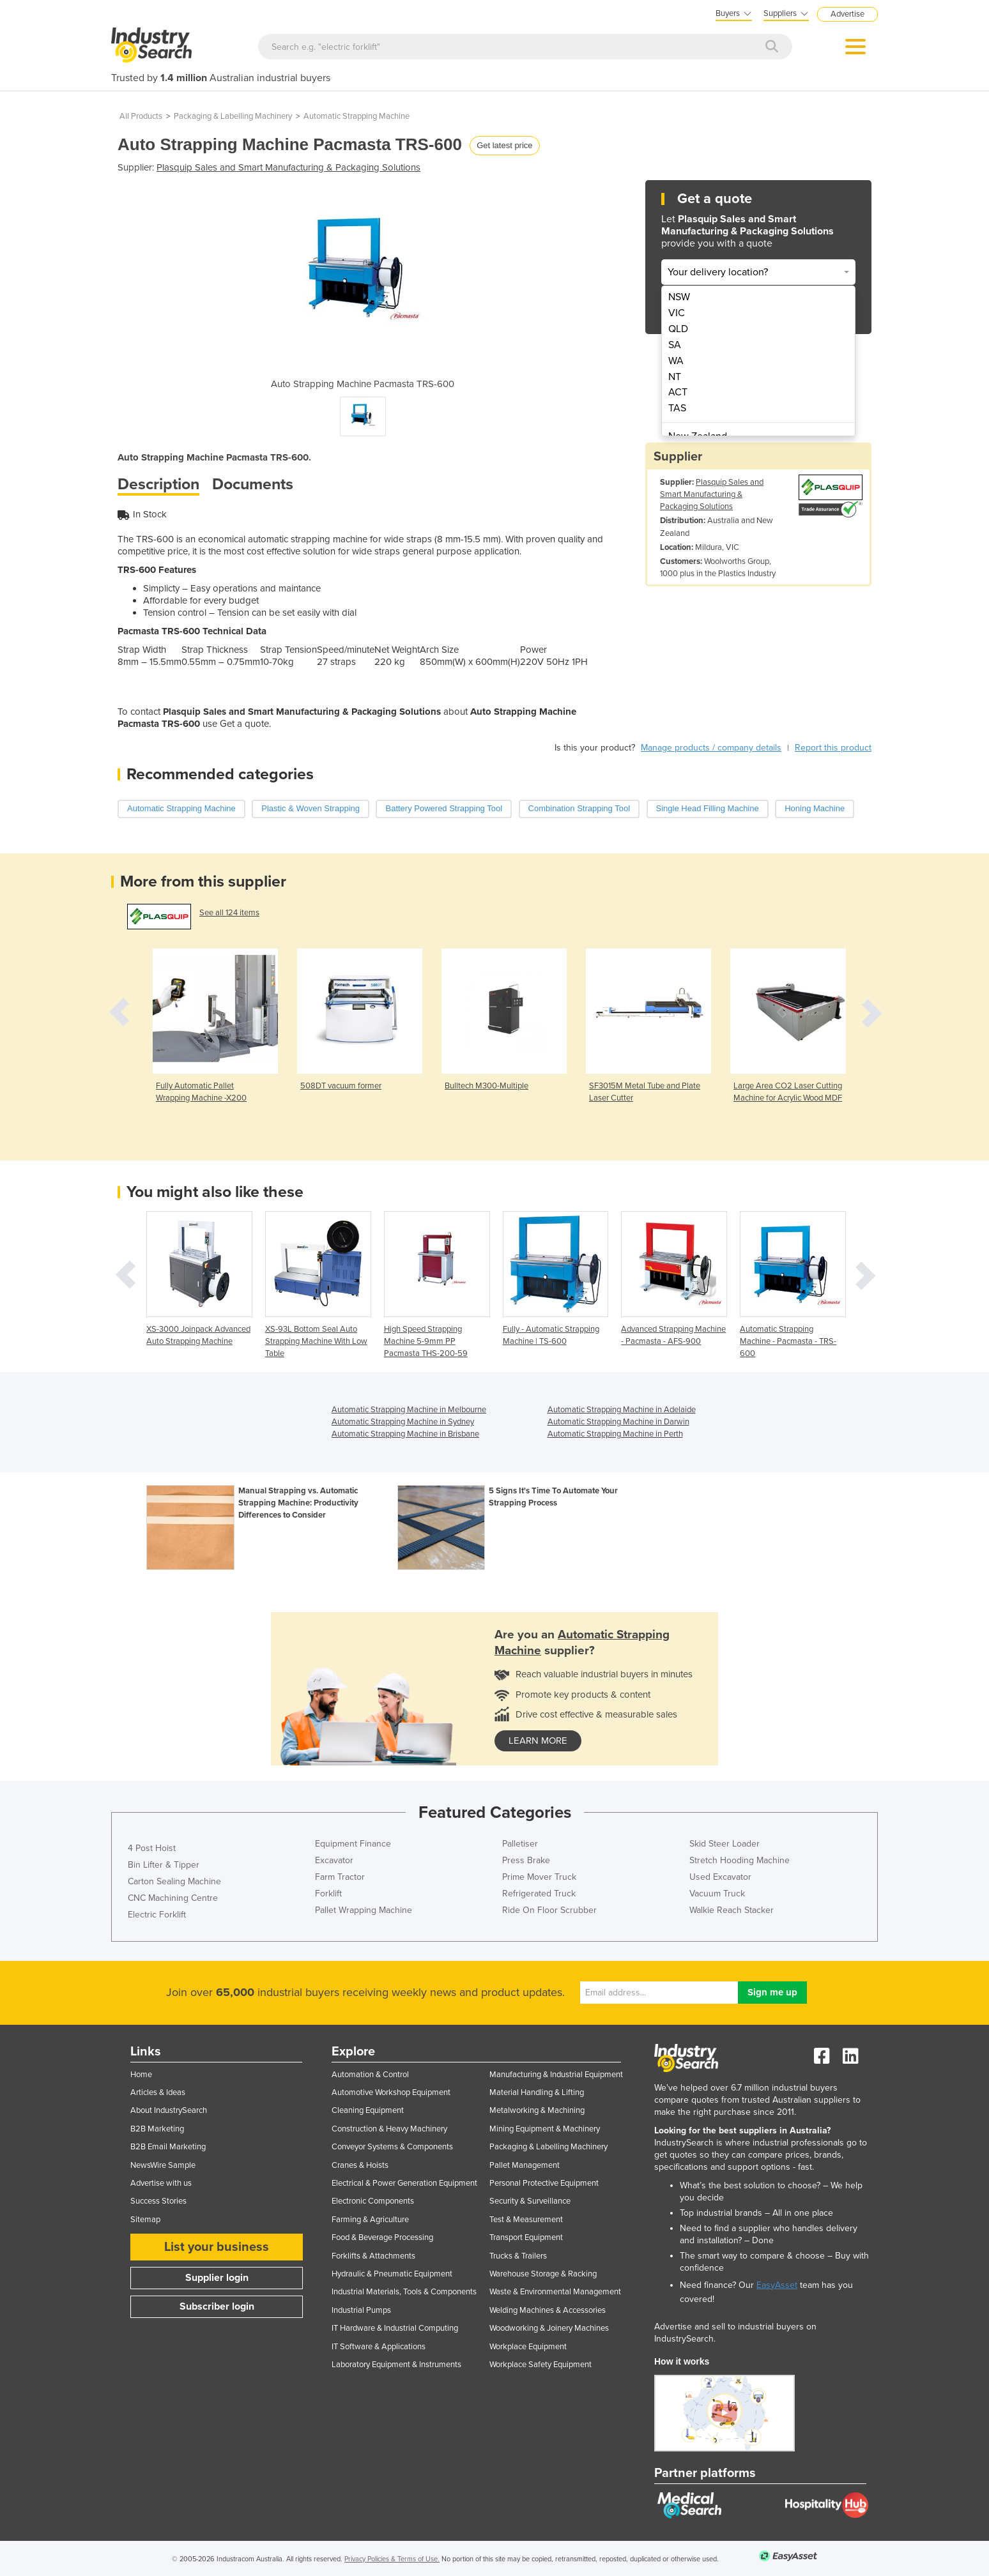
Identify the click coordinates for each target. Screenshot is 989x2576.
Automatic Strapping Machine (356, 116)
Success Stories (158, 2201)
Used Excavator (720, 1876)
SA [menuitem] (674, 345)
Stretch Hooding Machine (739, 1860)
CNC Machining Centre (173, 1898)
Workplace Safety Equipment (540, 2364)
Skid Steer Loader (724, 1843)
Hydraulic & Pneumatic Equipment (392, 2274)
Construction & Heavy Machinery (389, 2129)
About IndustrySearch (168, 2110)
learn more (538, 1740)
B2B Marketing (157, 2129)
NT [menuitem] (674, 376)
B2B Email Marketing (168, 2147)
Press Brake (526, 1860)
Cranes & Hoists (360, 2165)
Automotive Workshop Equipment (391, 2092)
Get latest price (504, 145)
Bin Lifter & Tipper (163, 1864)
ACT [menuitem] (677, 392)
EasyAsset (776, 2285)
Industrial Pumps (361, 2310)
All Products (140, 116)
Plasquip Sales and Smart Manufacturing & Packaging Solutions (288, 167)
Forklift (328, 1893)
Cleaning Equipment (368, 2110)
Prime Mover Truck (539, 1876)
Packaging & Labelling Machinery (233, 116)
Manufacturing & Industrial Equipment (556, 2074)
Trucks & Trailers (518, 2256)
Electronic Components (373, 2201)
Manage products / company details (711, 747)
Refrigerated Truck (539, 1893)
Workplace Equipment (528, 2347)
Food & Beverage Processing (382, 2237)
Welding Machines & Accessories (547, 2310)
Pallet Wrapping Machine (363, 1910)
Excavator (334, 1860)
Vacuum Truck (717, 1893)
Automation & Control (370, 2074)
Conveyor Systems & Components (392, 2147)
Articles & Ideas (157, 2092)
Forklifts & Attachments (373, 2256)
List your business (216, 2247)
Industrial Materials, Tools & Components (404, 2292)
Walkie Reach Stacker (731, 1910)
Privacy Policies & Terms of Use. (392, 2559)
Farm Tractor (340, 1876)
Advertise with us (161, 2183)
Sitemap (145, 2219)
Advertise (847, 14)
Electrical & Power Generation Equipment (404, 2183)
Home (141, 2074)
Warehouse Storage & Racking (543, 2274)
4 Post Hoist (152, 1848)
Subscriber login (217, 2306)
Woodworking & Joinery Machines (549, 2328)
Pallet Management (524, 2165)
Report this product (833, 747)
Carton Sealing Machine (174, 1881)
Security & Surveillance (530, 2201)
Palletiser (520, 1843)
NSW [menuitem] (679, 297)
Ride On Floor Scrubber (549, 1910)
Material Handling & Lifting (536, 2092)
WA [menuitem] (676, 360)
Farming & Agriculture (370, 2219)
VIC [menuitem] (676, 313)
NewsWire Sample (162, 2165)
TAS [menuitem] (677, 408)
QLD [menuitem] (678, 329)
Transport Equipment (526, 2237)
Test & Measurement (526, 2219)
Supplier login (217, 2277)
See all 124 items (229, 913)
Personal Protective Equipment (544, 2183)
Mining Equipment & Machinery (544, 2129)
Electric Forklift (157, 1914)
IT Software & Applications (378, 2347)
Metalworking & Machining (537, 2110)
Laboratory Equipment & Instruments (396, 2364)
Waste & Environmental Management (555, 2292)
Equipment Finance (353, 1843)
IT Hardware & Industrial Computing (395, 2328)
